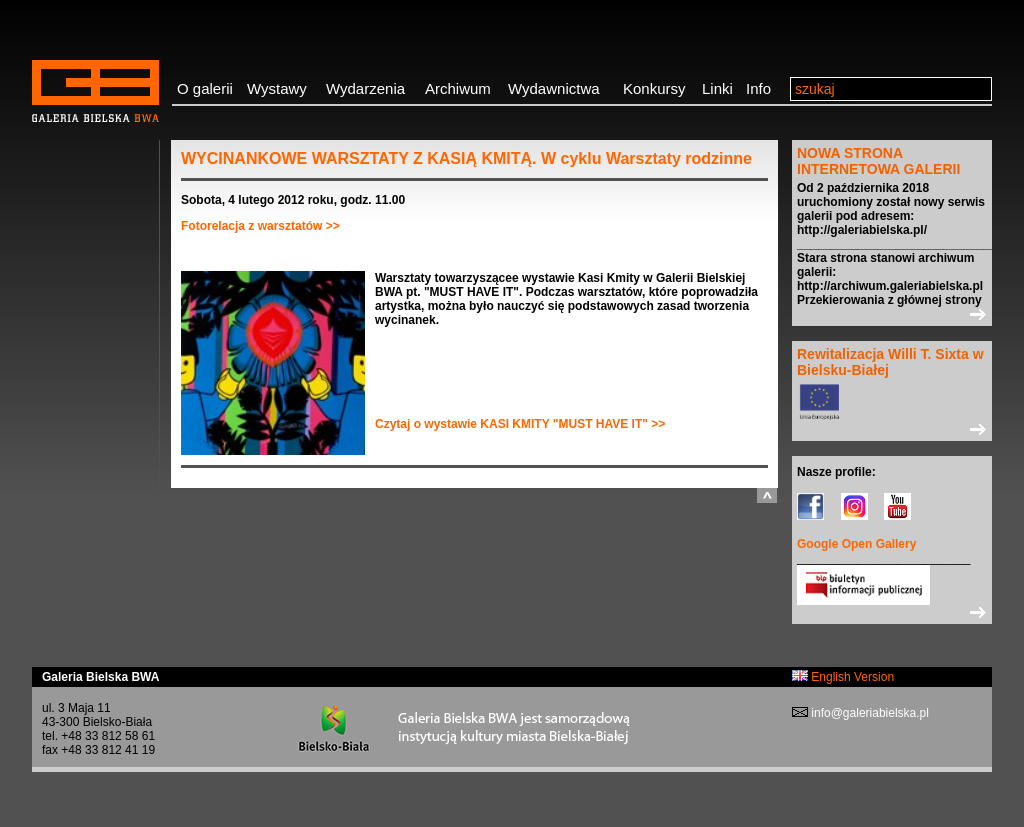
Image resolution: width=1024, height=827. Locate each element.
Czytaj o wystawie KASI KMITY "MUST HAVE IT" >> (520, 424)
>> (892, 314)
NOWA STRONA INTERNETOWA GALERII (878, 161)
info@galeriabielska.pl (868, 713)
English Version (843, 677)
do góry (767, 495)
